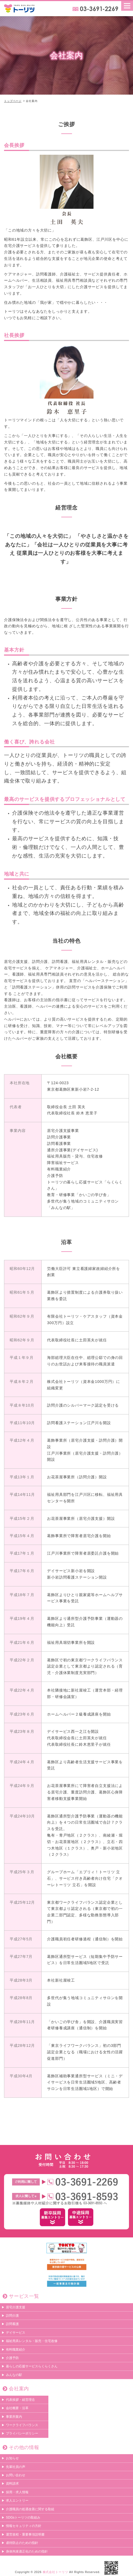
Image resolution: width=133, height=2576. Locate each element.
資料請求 (12, 2484)
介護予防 (12, 2358)
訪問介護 (12, 2316)
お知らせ (12, 2458)
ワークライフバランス (22, 2425)
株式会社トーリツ (55, 2572)
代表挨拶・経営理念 (20, 2400)
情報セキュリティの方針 (23, 2526)
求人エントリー (17, 2501)
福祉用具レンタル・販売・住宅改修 (31, 2341)
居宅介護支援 (15, 2307)
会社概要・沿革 (17, 2408)
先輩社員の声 (15, 2467)
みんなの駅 (14, 2375)
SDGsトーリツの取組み (23, 2518)
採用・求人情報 (17, 2492)
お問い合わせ (15, 2475)
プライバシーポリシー (22, 2434)
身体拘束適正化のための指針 (27, 2551)
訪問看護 (12, 2324)
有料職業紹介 (15, 2349)
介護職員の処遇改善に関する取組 (30, 2509)
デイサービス (15, 2332)
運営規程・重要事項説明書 (25, 2534)
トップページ (12, 100)
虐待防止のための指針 (22, 2543)
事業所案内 (14, 2417)
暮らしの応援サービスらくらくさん (31, 2366)
